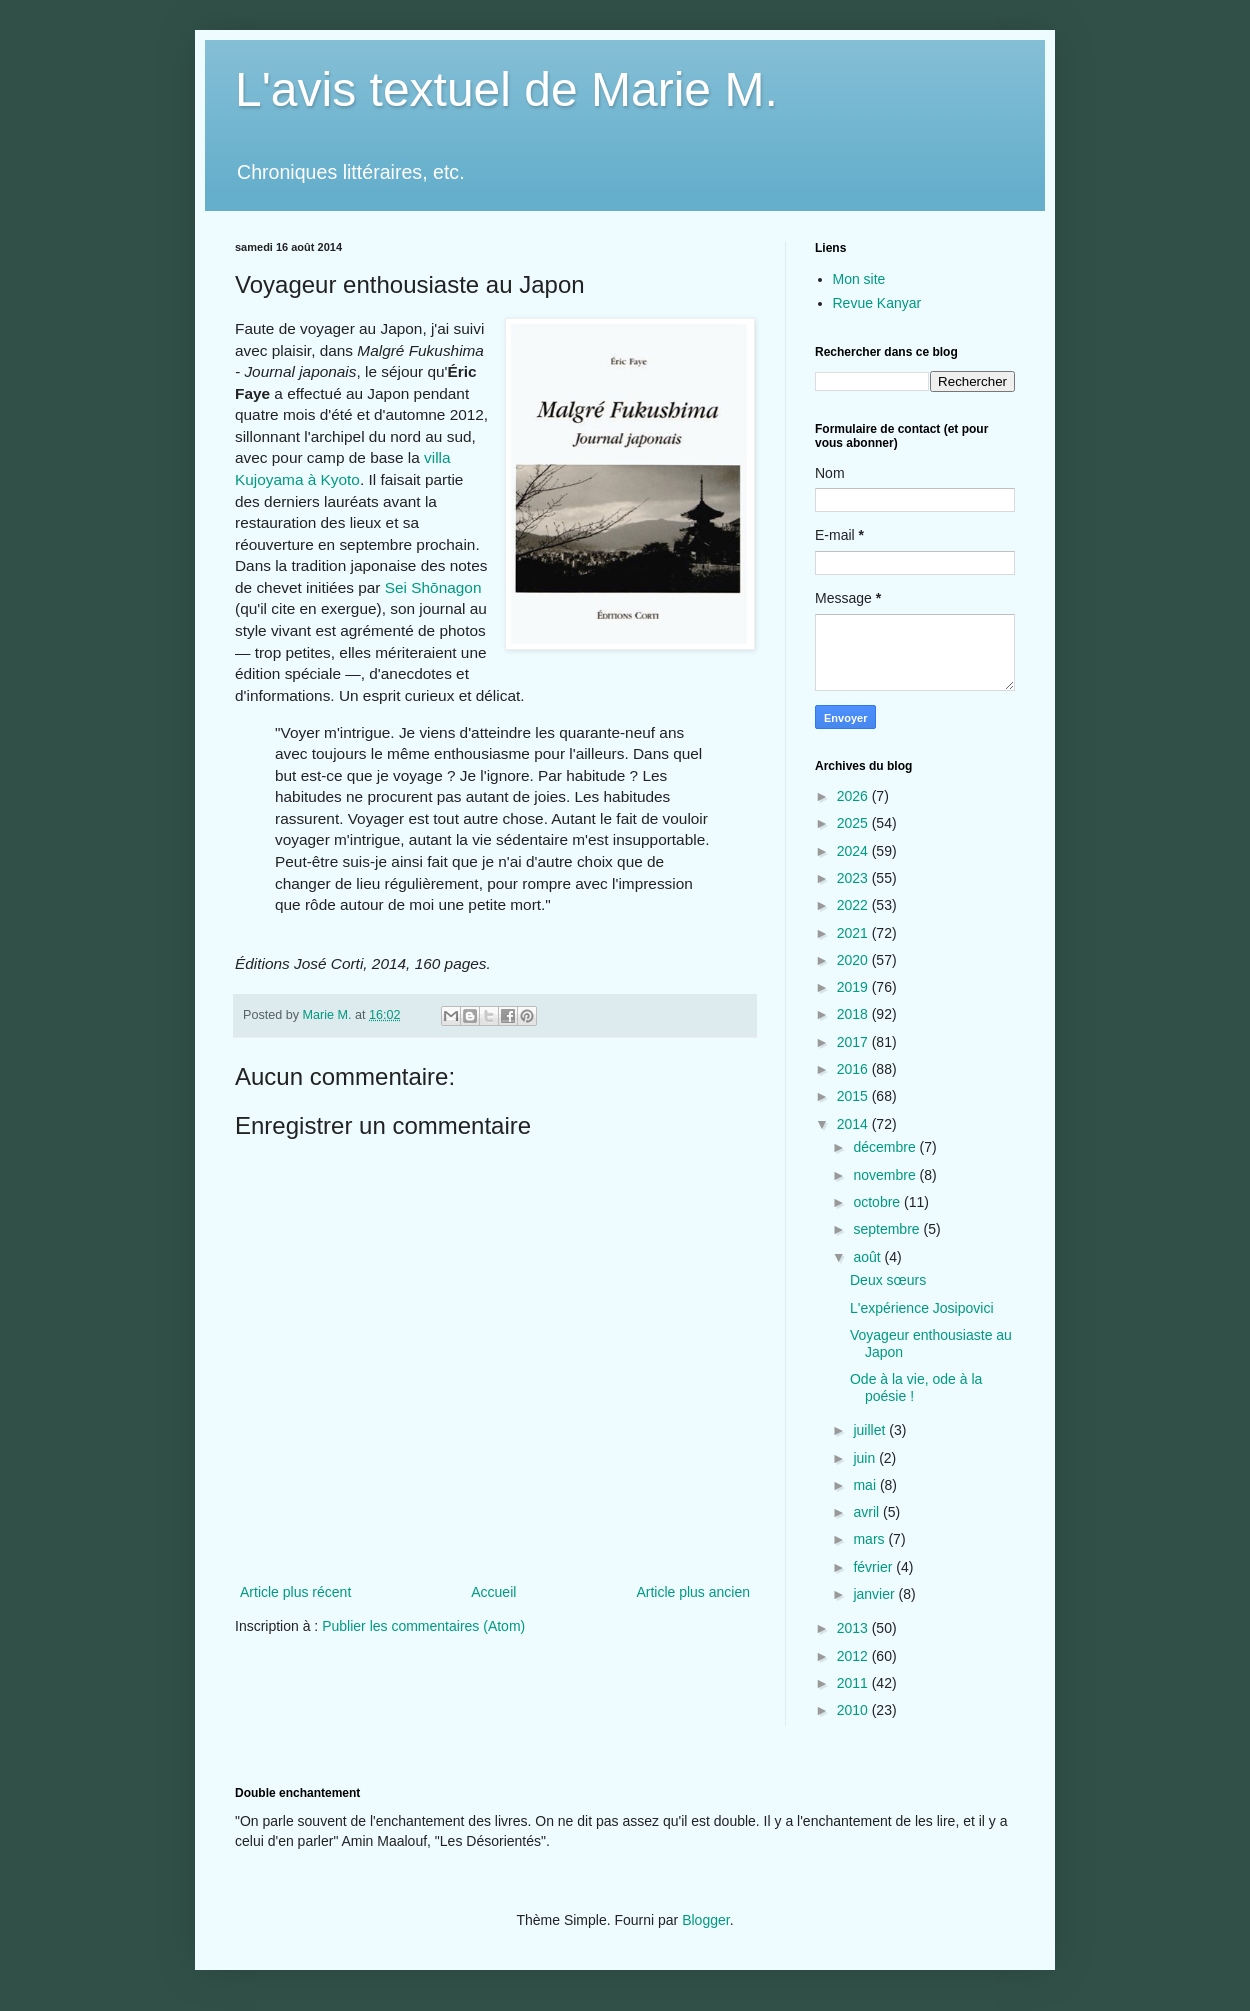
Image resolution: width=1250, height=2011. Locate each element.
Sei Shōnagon (433, 587)
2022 (854, 905)
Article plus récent (295, 1592)
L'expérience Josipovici (922, 1308)
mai (866, 1485)
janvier (875, 1594)
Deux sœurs (888, 1280)
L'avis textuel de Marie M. (506, 89)
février (874, 1567)
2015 (854, 1096)
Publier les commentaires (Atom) (423, 1626)
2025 (854, 823)
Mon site (859, 279)
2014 (854, 1124)
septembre (888, 1229)
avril (868, 1512)
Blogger (705, 1920)
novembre (886, 1175)
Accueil (493, 1592)
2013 (854, 1628)
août (868, 1257)
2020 (854, 960)
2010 (854, 1710)
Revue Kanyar (877, 303)
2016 (854, 1069)
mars (870, 1539)
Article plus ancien (693, 1592)
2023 (854, 878)
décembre (886, 1147)
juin (866, 1458)
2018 (854, 1014)
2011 (854, 1683)
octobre (878, 1202)
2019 (854, 987)
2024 (854, 851)
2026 (854, 796)
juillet (871, 1430)
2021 (854, 933)
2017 (854, 1042)
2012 (854, 1656)
